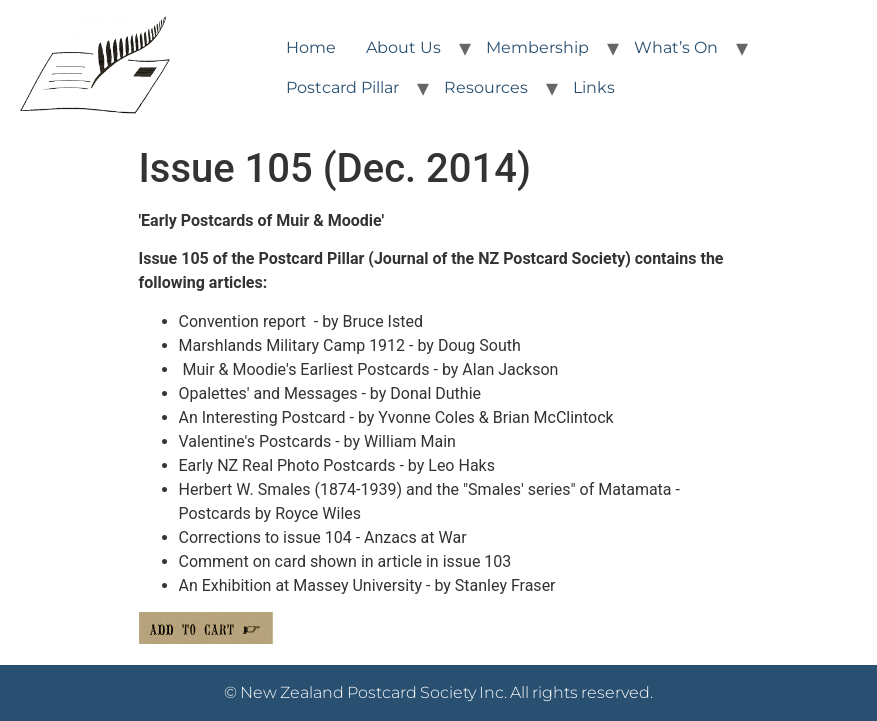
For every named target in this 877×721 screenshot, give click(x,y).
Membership (537, 47)
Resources (486, 87)
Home (311, 47)
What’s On (676, 47)
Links (594, 87)
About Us (403, 47)
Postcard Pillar (342, 87)
